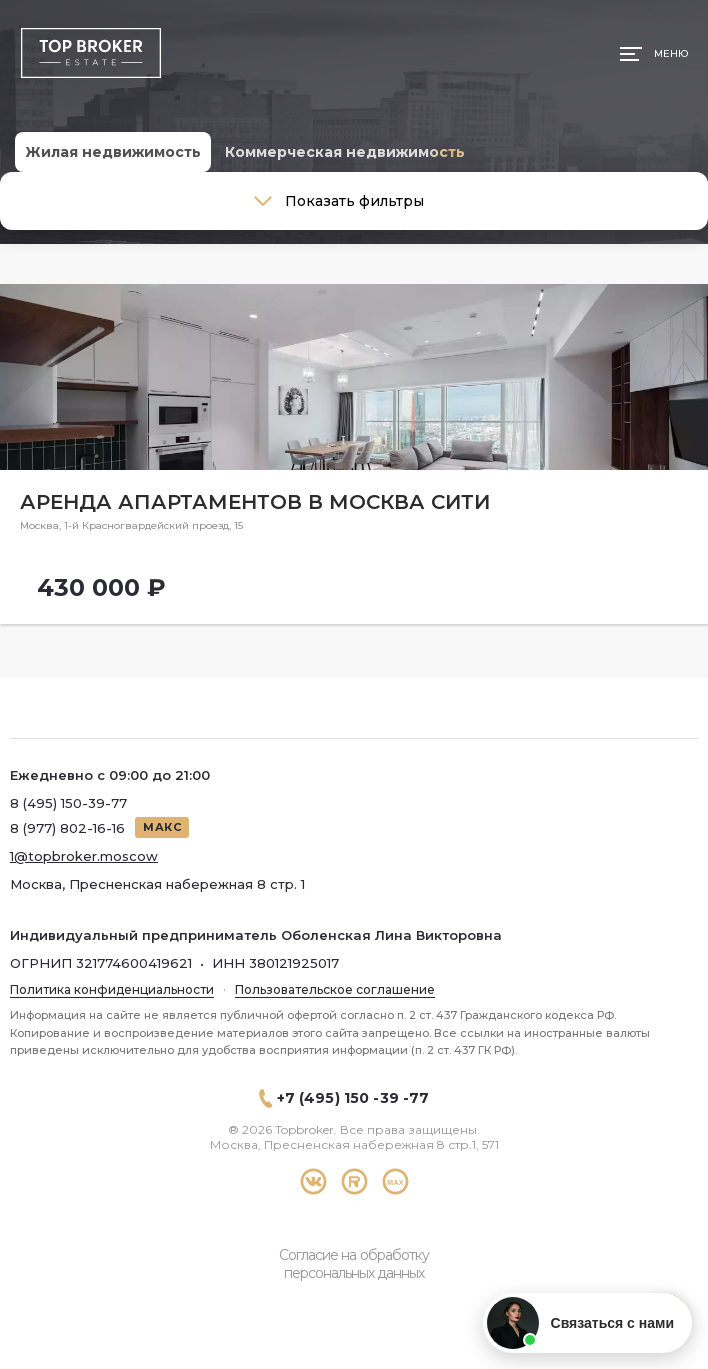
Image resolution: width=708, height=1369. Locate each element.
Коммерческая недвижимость (345, 152)
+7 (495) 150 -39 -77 (353, 1098)
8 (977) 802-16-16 (67, 828)
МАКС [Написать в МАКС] (162, 827)
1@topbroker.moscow (84, 856)
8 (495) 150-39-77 (68, 803)
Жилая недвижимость (113, 152)
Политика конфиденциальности (112, 989)
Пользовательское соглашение (335, 989)
